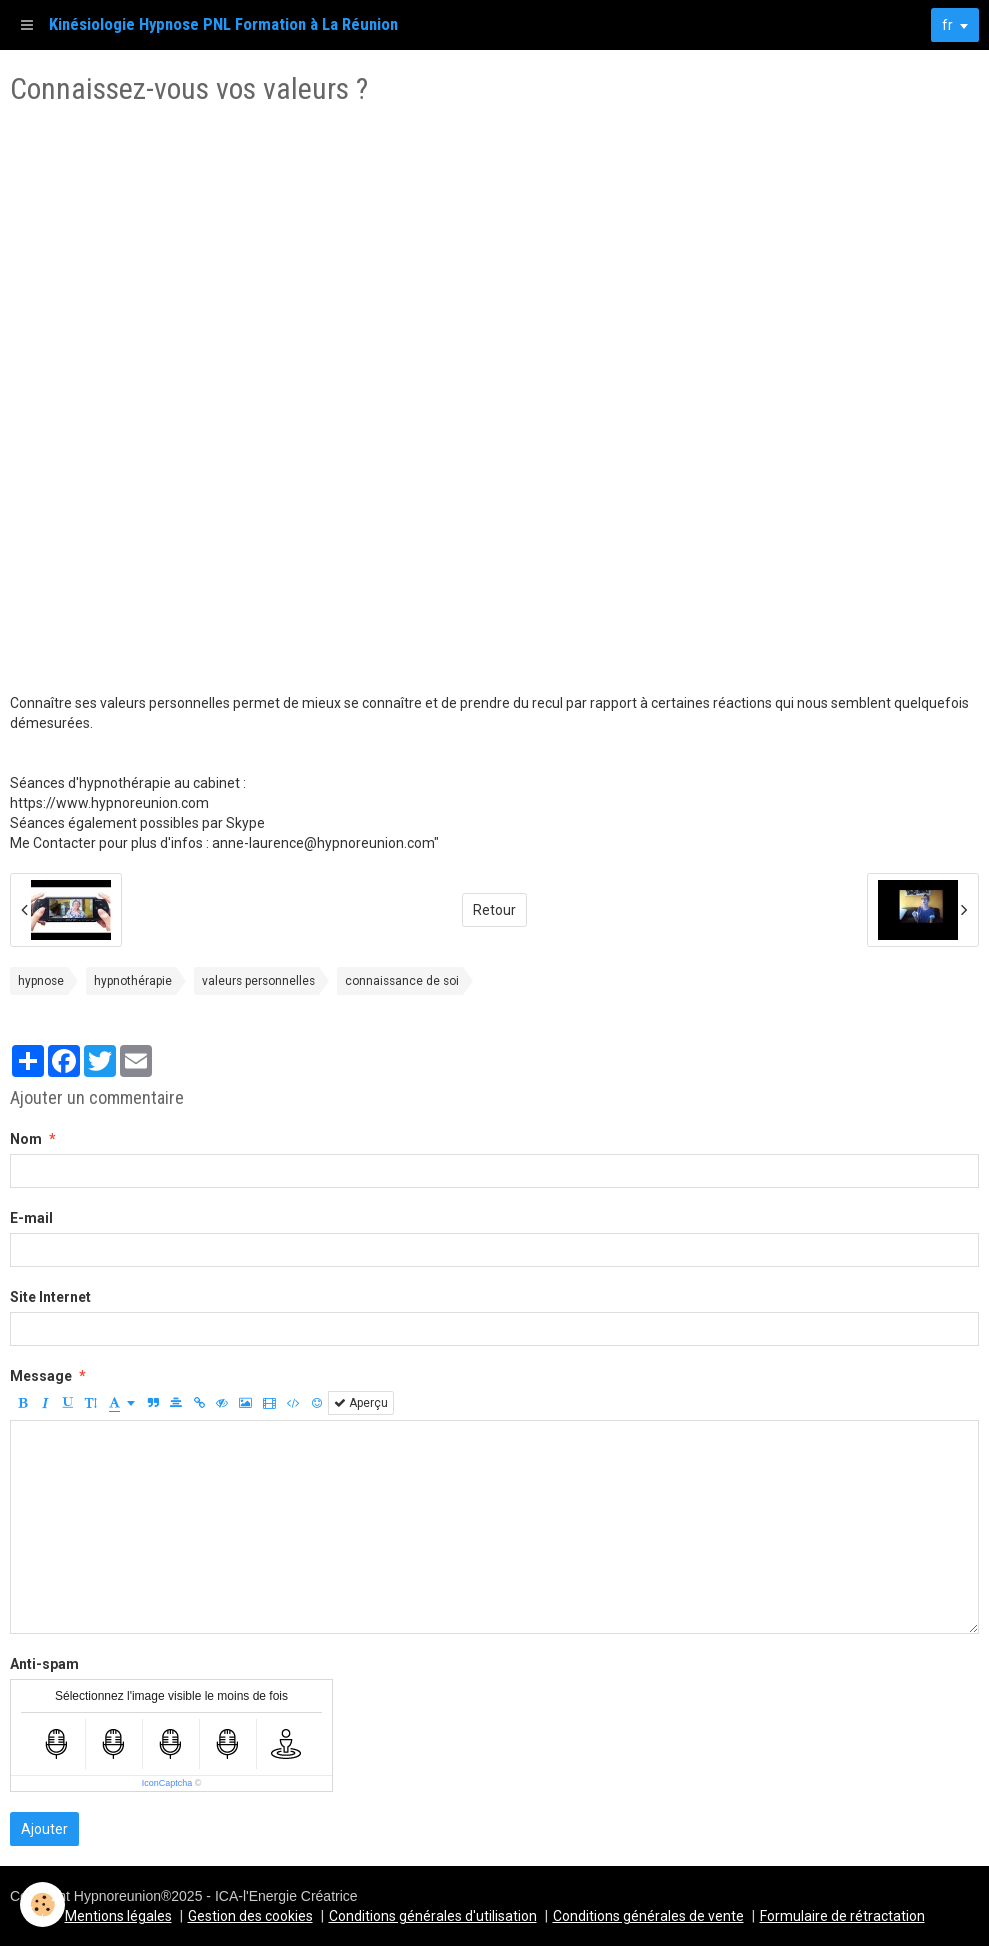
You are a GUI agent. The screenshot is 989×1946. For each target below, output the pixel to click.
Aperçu (361, 1403)
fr (947, 25)
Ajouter (44, 1829)
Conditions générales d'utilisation (433, 1916)
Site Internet (50, 1297)
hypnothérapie (133, 981)
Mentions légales (118, 1916)
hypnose (41, 981)
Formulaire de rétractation (842, 1916)
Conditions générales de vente (648, 1916)
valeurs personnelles (258, 981)
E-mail (31, 1218)
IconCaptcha (167, 1783)
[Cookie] (42, 1904)
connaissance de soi (402, 981)
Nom (26, 1139)
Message (41, 1376)
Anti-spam (44, 1664)
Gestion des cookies (250, 1916)
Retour (494, 910)
